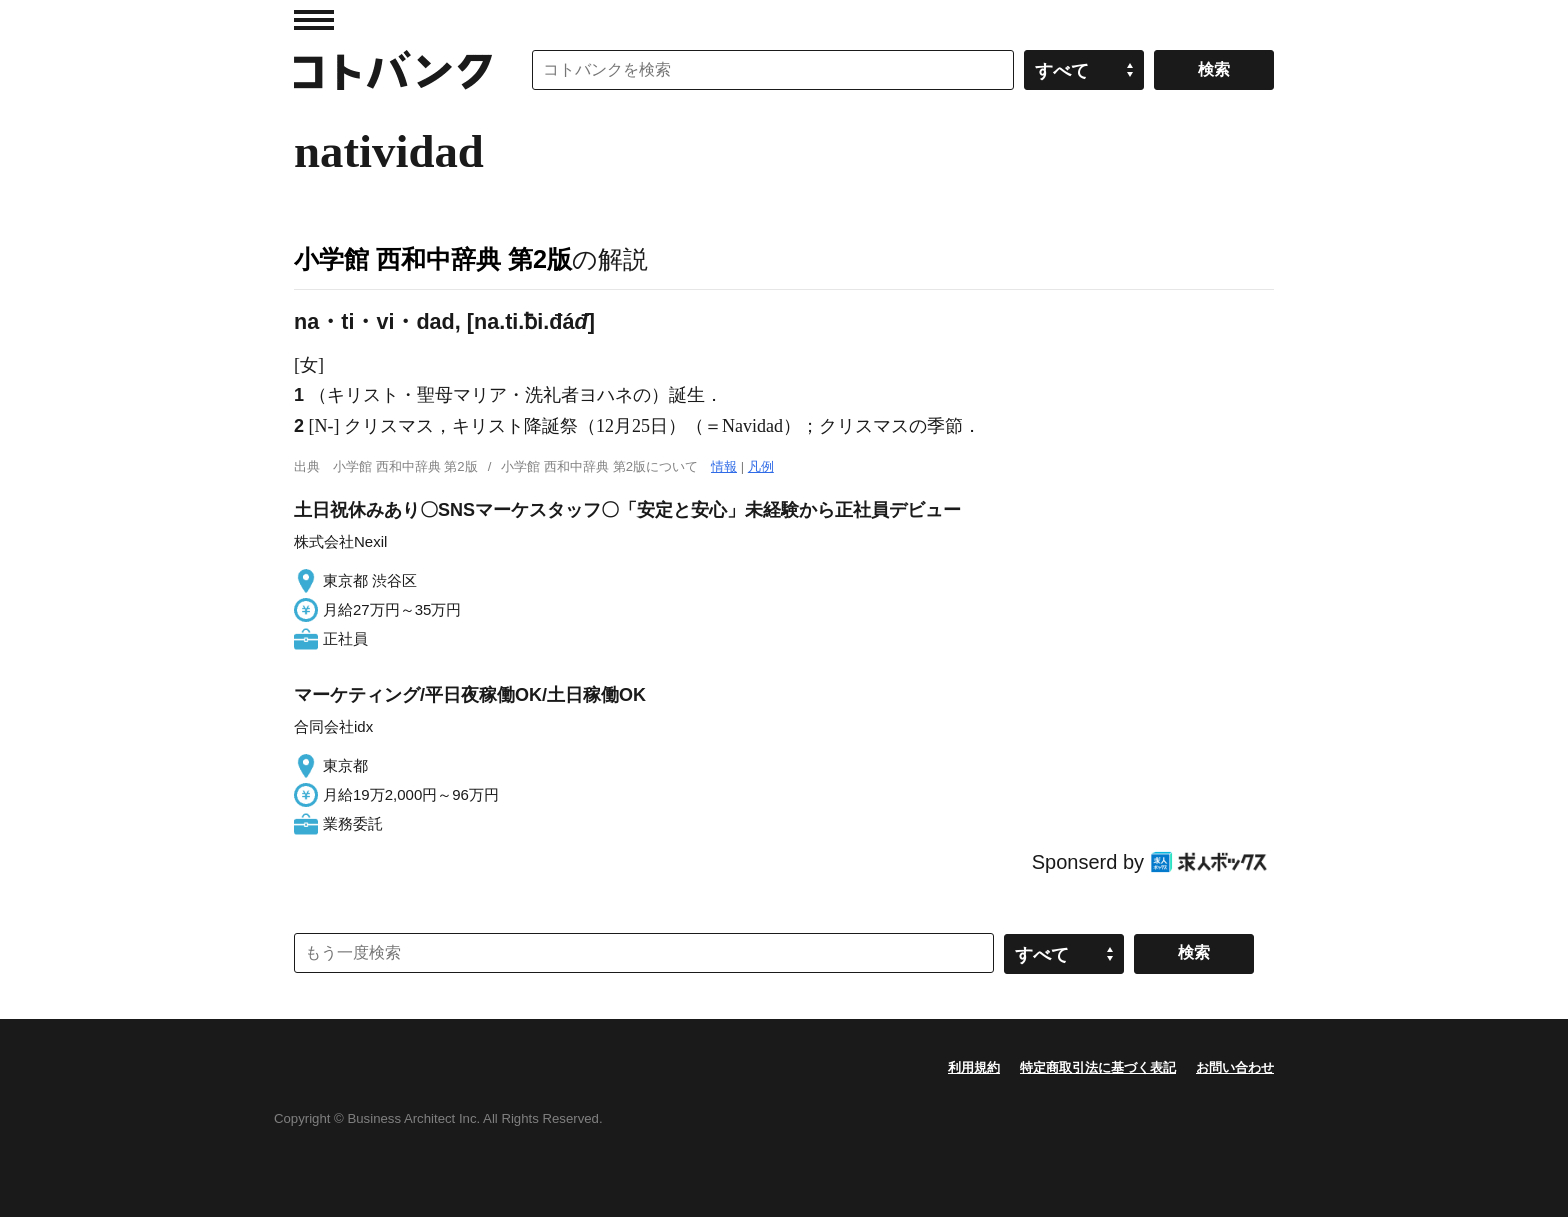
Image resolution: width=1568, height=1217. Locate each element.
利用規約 (974, 1067)
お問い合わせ (1235, 1067)
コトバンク (393, 70)
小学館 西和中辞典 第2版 (433, 259)
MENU (314, 20)
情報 (724, 466)
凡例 (761, 466)
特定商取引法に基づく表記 (1098, 1067)
